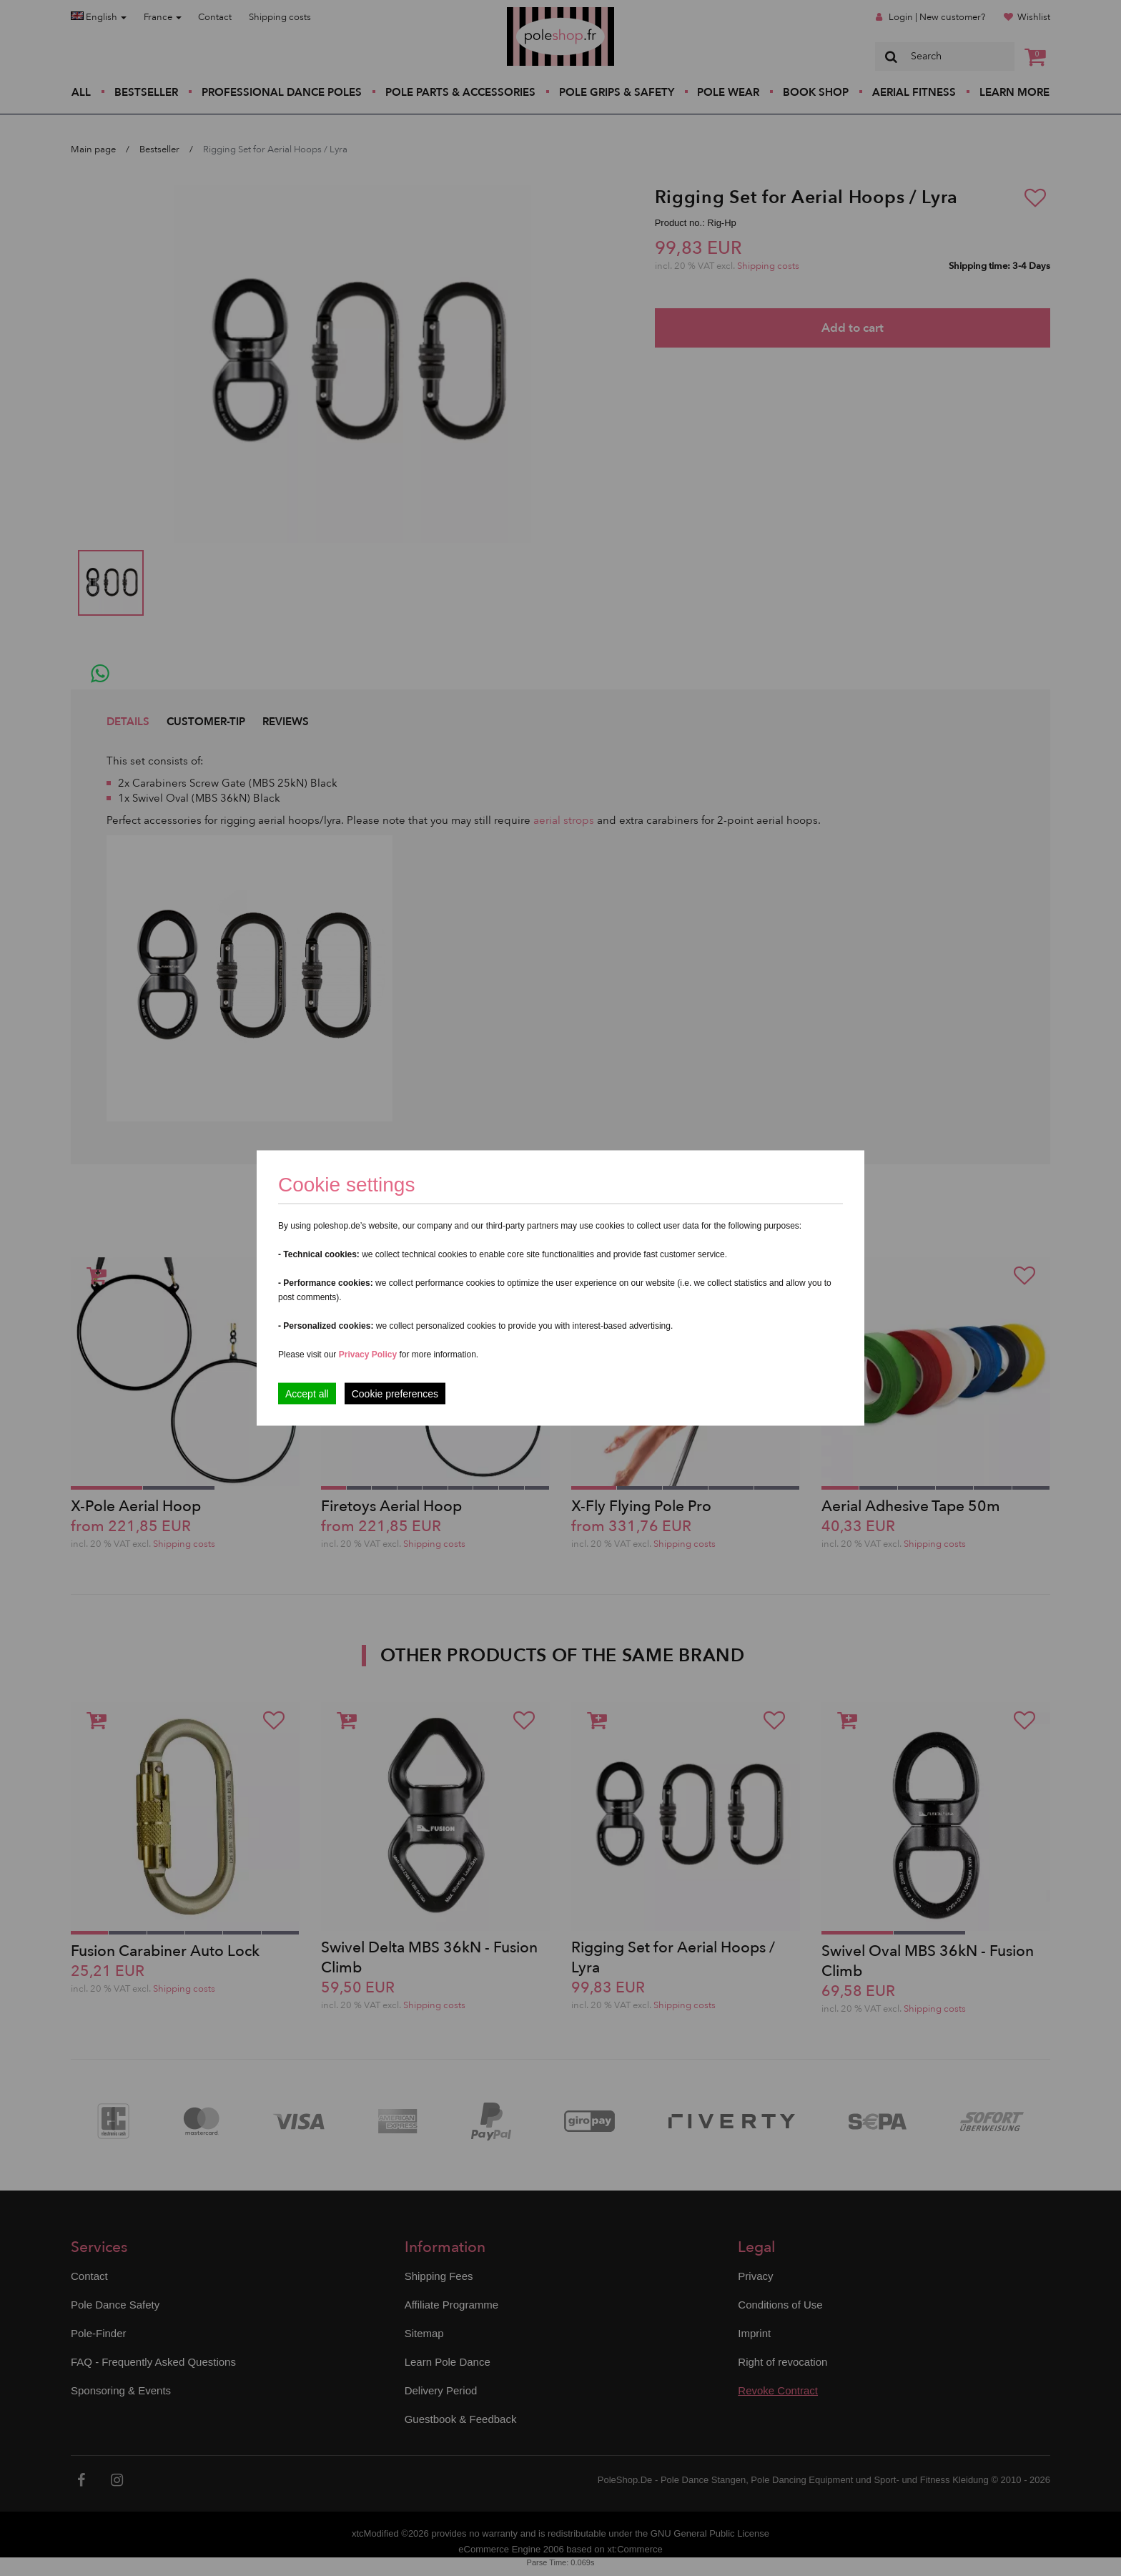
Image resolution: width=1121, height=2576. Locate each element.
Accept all (307, 1394)
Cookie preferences (395, 1394)
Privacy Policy (368, 1355)
